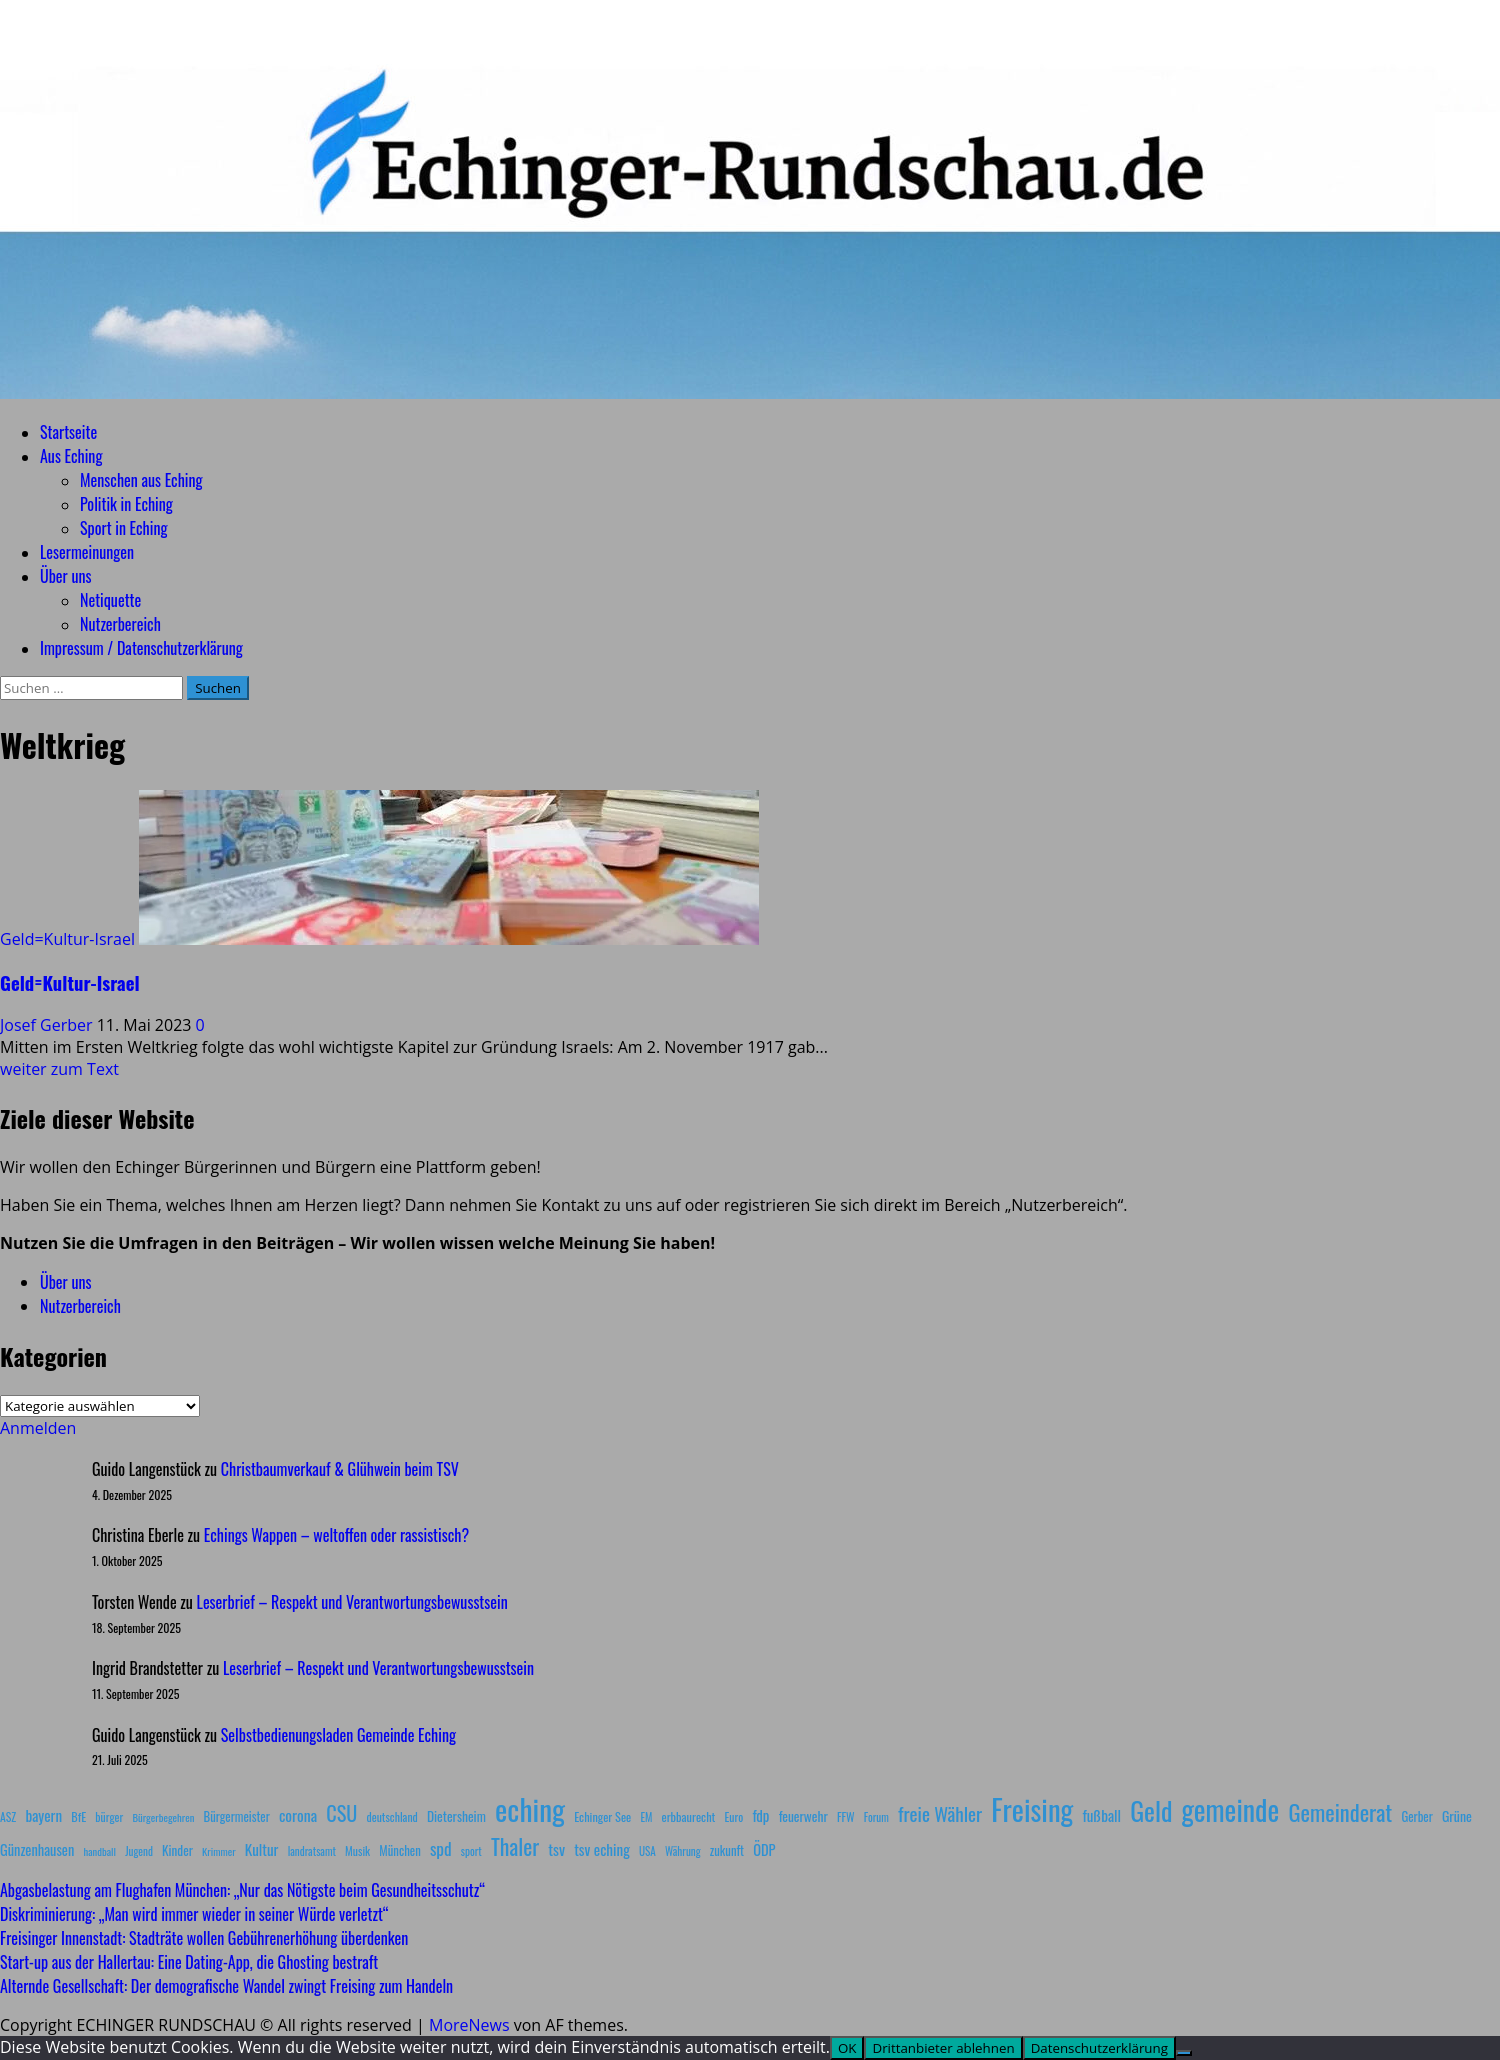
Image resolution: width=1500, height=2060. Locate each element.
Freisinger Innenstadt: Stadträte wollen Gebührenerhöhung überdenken (204, 1938)
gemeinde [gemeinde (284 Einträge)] (1231, 1809)
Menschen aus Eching (141, 480)
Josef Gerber (48, 1025)
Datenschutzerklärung (1099, 2048)
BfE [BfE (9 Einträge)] (78, 1816)
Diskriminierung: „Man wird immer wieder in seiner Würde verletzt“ (194, 1914)
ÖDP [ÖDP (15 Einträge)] (764, 1849)
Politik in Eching (126, 504)
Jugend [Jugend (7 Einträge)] (139, 1851)
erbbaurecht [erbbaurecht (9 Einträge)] (689, 1816)
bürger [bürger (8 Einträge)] (109, 1816)
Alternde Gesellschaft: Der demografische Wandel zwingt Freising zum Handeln (226, 1986)
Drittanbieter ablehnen (943, 2048)
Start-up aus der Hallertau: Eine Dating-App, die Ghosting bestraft (189, 1962)
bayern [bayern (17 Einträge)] (43, 1815)
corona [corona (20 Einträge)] (298, 1815)
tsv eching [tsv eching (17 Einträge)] (602, 1849)
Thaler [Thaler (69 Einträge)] (515, 1846)
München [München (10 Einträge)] (399, 1850)
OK (847, 2048)
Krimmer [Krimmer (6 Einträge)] (219, 1851)
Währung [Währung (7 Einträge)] (683, 1851)
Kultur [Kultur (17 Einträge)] (262, 1849)
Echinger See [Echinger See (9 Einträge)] (602, 1816)
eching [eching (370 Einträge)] (530, 1808)
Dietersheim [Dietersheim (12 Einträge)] (456, 1816)
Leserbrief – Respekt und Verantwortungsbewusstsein (352, 1602)
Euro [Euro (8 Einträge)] (734, 1816)
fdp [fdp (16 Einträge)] (760, 1815)
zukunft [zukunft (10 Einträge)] (727, 1850)
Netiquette (110, 600)
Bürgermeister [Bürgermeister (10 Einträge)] (236, 1816)
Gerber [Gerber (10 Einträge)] (1416, 1816)
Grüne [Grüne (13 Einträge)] (1457, 1815)
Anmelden (38, 1428)
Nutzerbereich (120, 624)
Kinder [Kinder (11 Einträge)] (177, 1850)
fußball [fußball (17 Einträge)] (1102, 1815)
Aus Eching (71, 456)
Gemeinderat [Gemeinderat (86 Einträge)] (1340, 1811)
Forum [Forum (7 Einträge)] (876, 1817)
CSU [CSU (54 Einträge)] (341, 1813)
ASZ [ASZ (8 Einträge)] (8, 1816)
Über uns (65, 576)
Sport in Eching (123, 528)
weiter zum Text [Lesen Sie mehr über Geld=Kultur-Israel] (59, 1069)
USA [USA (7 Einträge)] (647, 1851)
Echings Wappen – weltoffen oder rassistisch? (336, 1535)
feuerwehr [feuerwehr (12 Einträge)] (803, 1816)
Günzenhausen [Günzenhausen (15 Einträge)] (37, 1849)
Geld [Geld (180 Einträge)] (1151, 1810)
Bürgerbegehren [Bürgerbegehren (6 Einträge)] (163, 1817)
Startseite (68, 432)
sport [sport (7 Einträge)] (471, 1851)
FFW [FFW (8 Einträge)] (846, 1816)
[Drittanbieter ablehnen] (1184, 2053)
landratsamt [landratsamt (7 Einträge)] (312, 1851)
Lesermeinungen (87, 552)
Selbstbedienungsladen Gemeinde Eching (338, 1735)
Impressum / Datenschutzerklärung (141, 648)
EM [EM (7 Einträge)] (646, 1817)
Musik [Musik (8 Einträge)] (357, 1850)
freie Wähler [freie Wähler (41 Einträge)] (940, 1813)
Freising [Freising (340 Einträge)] (1032, 1809)
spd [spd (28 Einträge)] (441, 1848)
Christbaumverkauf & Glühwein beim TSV (340, 1469)
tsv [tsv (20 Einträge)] (556, 1849)
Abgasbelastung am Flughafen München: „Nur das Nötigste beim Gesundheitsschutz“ (242, 1890)
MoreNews (469, 2025)
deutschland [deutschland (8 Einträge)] (392, 1816)
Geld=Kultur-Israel (67, 939)
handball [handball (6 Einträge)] (99, 1851)
